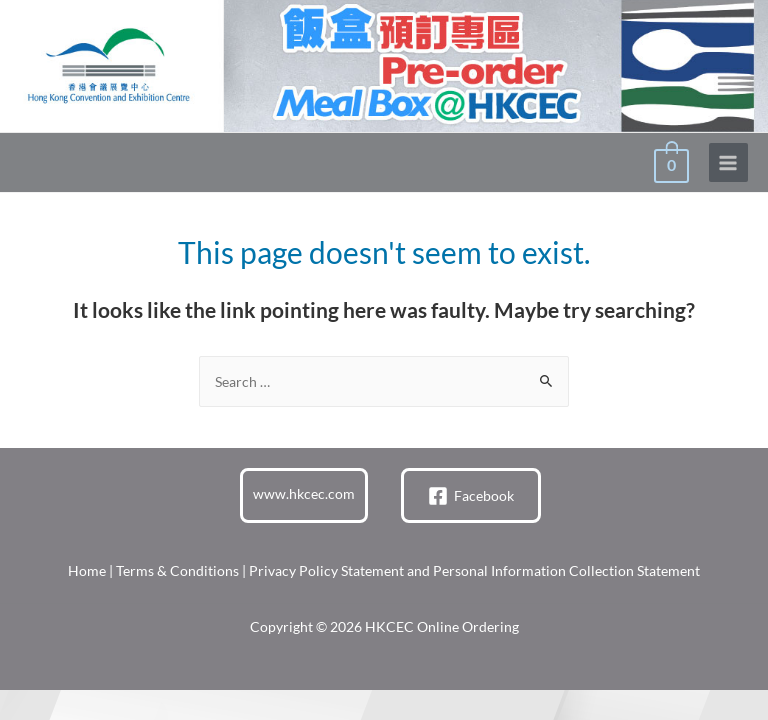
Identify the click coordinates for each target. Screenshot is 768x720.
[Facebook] (470, 496)
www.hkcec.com (304, 493)
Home (87, 570)
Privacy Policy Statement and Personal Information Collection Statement (474, 570)
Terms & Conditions (177, 570)
